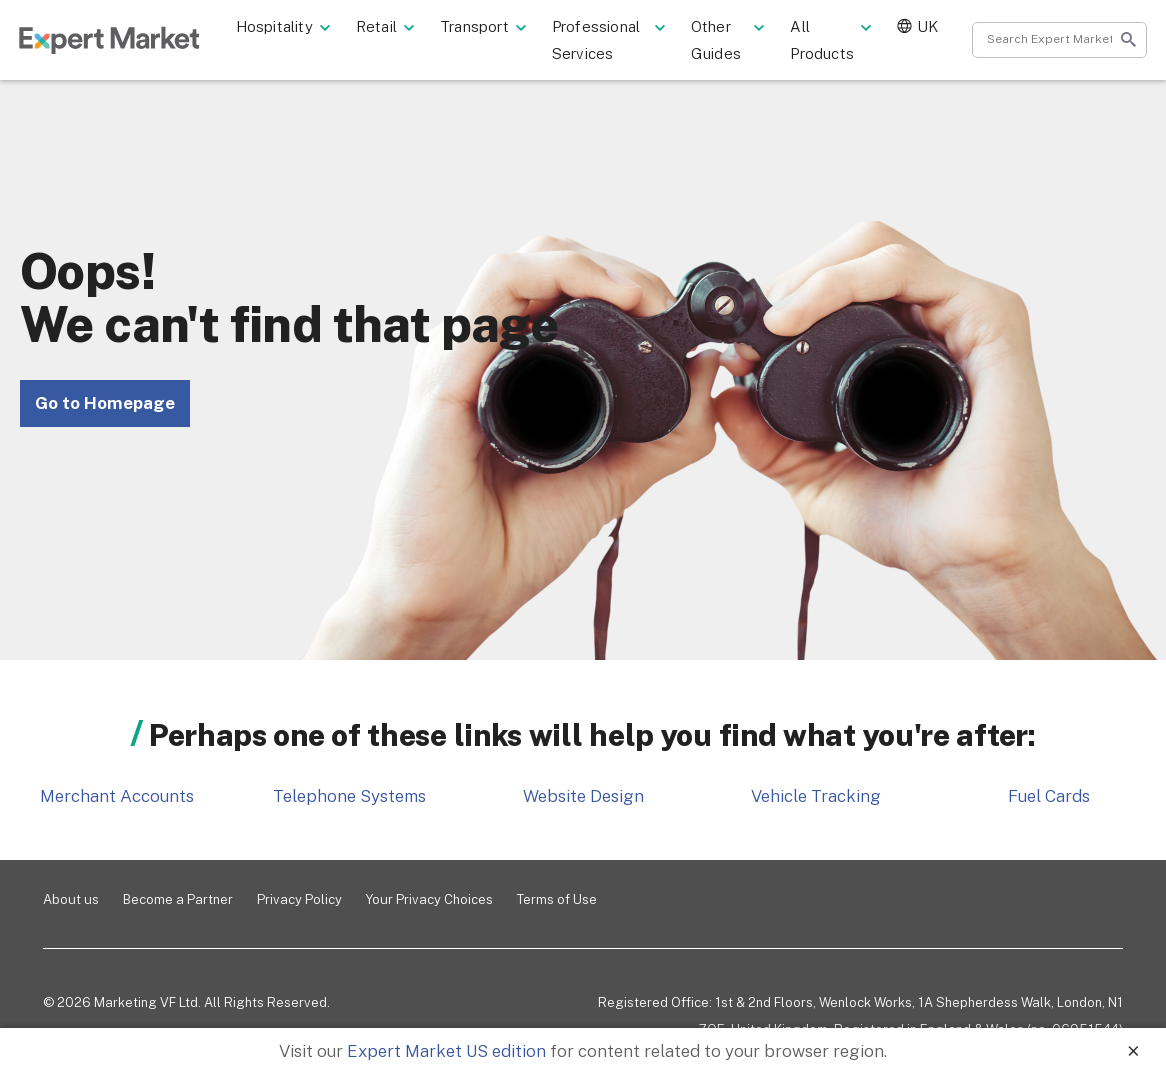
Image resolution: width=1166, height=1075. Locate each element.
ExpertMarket (128, 42)
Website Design (583, 796)
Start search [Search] (1109, 42)
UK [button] (922, 28)
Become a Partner (178, 899)
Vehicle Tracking (816, 796)
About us (71, 899)
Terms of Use (557, 899)
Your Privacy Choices (429, 899)
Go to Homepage (105, 403)
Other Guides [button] (736, 42)
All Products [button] (836, 42)
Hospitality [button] (302, 28)
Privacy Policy (299, 899)
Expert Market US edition (446, 1051)
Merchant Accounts (117, 796)
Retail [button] (404, 28)
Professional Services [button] (623, 42)
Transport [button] (502, 28)
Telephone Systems (349, 796)
